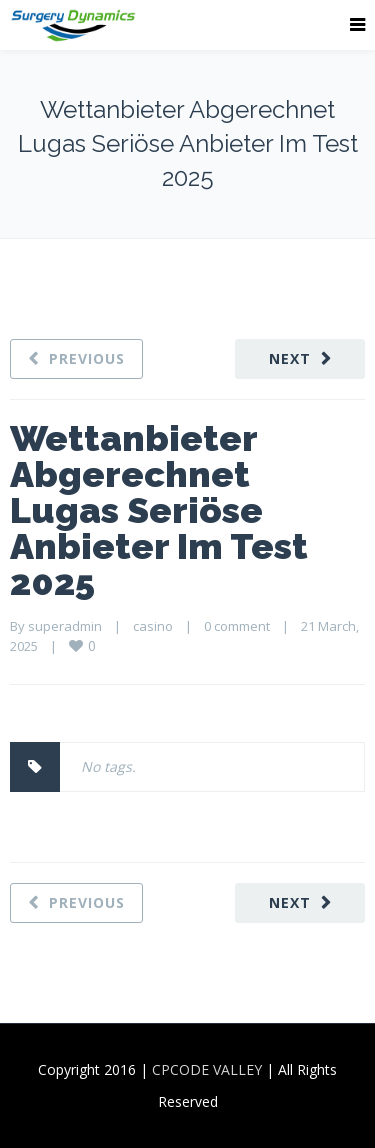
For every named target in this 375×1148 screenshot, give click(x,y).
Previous (87, 358)
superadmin (65, 626)
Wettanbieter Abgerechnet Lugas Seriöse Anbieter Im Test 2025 (159, 510)
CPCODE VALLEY (207, 1069)
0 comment (237, 626)
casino (153, 626)
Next (290, 358)
